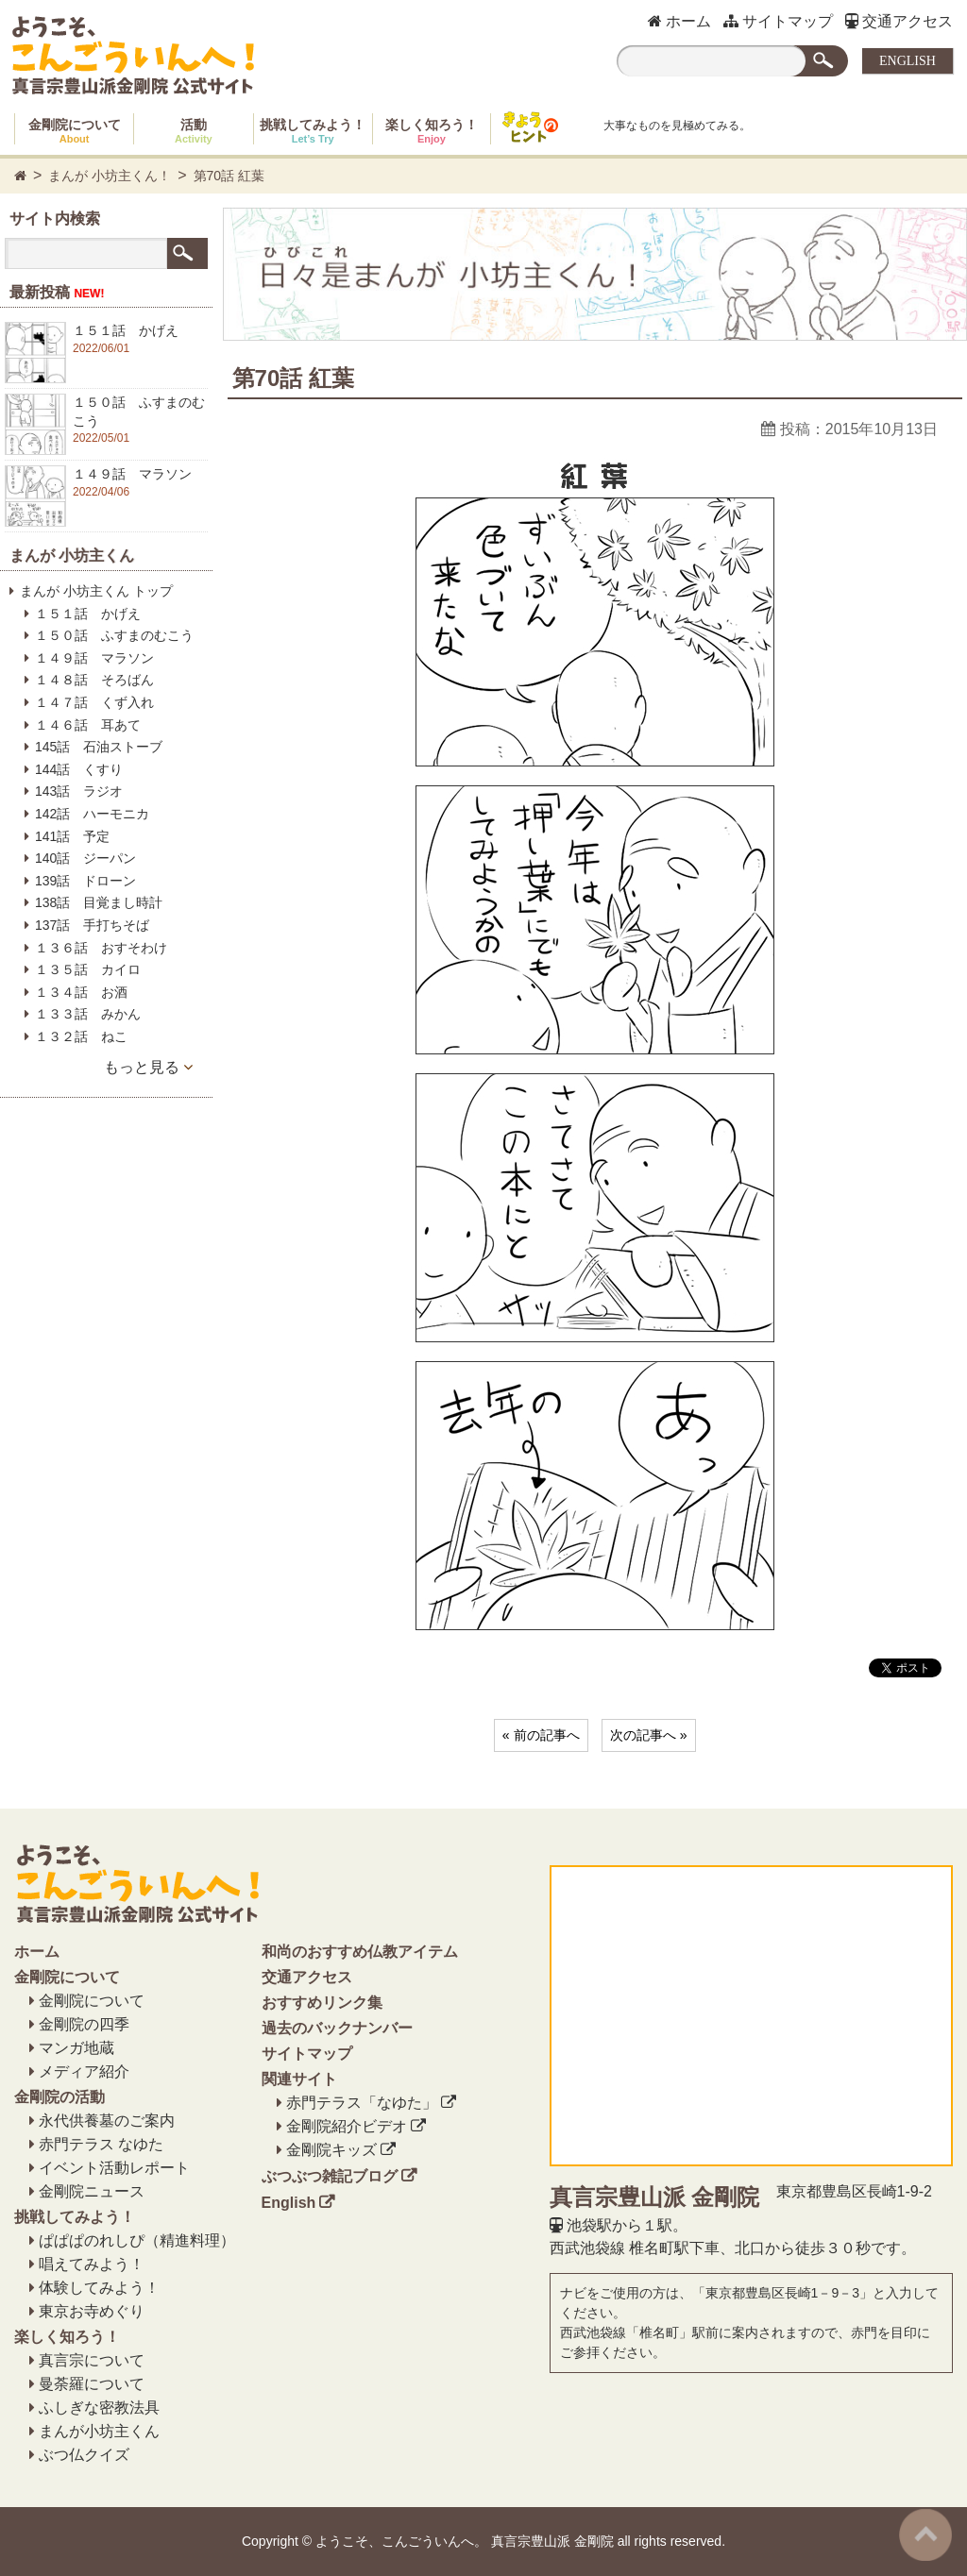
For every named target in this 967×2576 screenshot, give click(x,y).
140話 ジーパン (85, 858)
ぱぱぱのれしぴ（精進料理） (137, 2240)
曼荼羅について (91, 2384)
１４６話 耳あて (88, 724)
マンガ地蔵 (76, 2048)
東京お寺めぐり (91, 2311)
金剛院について (74, 130)
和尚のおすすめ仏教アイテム (360, 1952)
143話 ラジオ (79, 791)
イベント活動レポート (114, 2168)
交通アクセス (899, 21)
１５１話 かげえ (88, 613)
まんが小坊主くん (99, 2431)
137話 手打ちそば (92, 925)
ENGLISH (907, 61)
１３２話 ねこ (81, 1036)
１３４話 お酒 (81, 992)
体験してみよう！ (99, 2288)
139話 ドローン (85, 880)
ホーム (679, 21)
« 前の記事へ (541, 1735)
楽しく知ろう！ (431, 130)
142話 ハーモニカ (92, 813)
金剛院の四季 (84, 2024)
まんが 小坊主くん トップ (96, 590)
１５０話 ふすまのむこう (114, 635)
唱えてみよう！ (91, 2264)
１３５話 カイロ (88, 969)
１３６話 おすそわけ (101, 947)
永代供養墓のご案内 (107, 2121)
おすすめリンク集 (322, 2003)
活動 (193, 130)
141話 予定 (72, 836)
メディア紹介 (84, 2071)
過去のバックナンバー (337, 2028)
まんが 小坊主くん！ (109, 175)
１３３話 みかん (88, 1013)
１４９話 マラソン (94, 657)
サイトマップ (778, 21)
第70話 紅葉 (229, 175)
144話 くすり (79, 769)
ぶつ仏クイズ (84, 2455)
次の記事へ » (648, 1735)
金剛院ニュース (91, 2191)
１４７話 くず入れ (94, 702)
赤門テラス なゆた (101, 2144)
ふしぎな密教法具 (99, 2407)
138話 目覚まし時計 (98, 902)
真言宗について (91, 2360)
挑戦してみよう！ (312, 130)
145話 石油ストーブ (98, 746)
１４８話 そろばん (94, 679)
